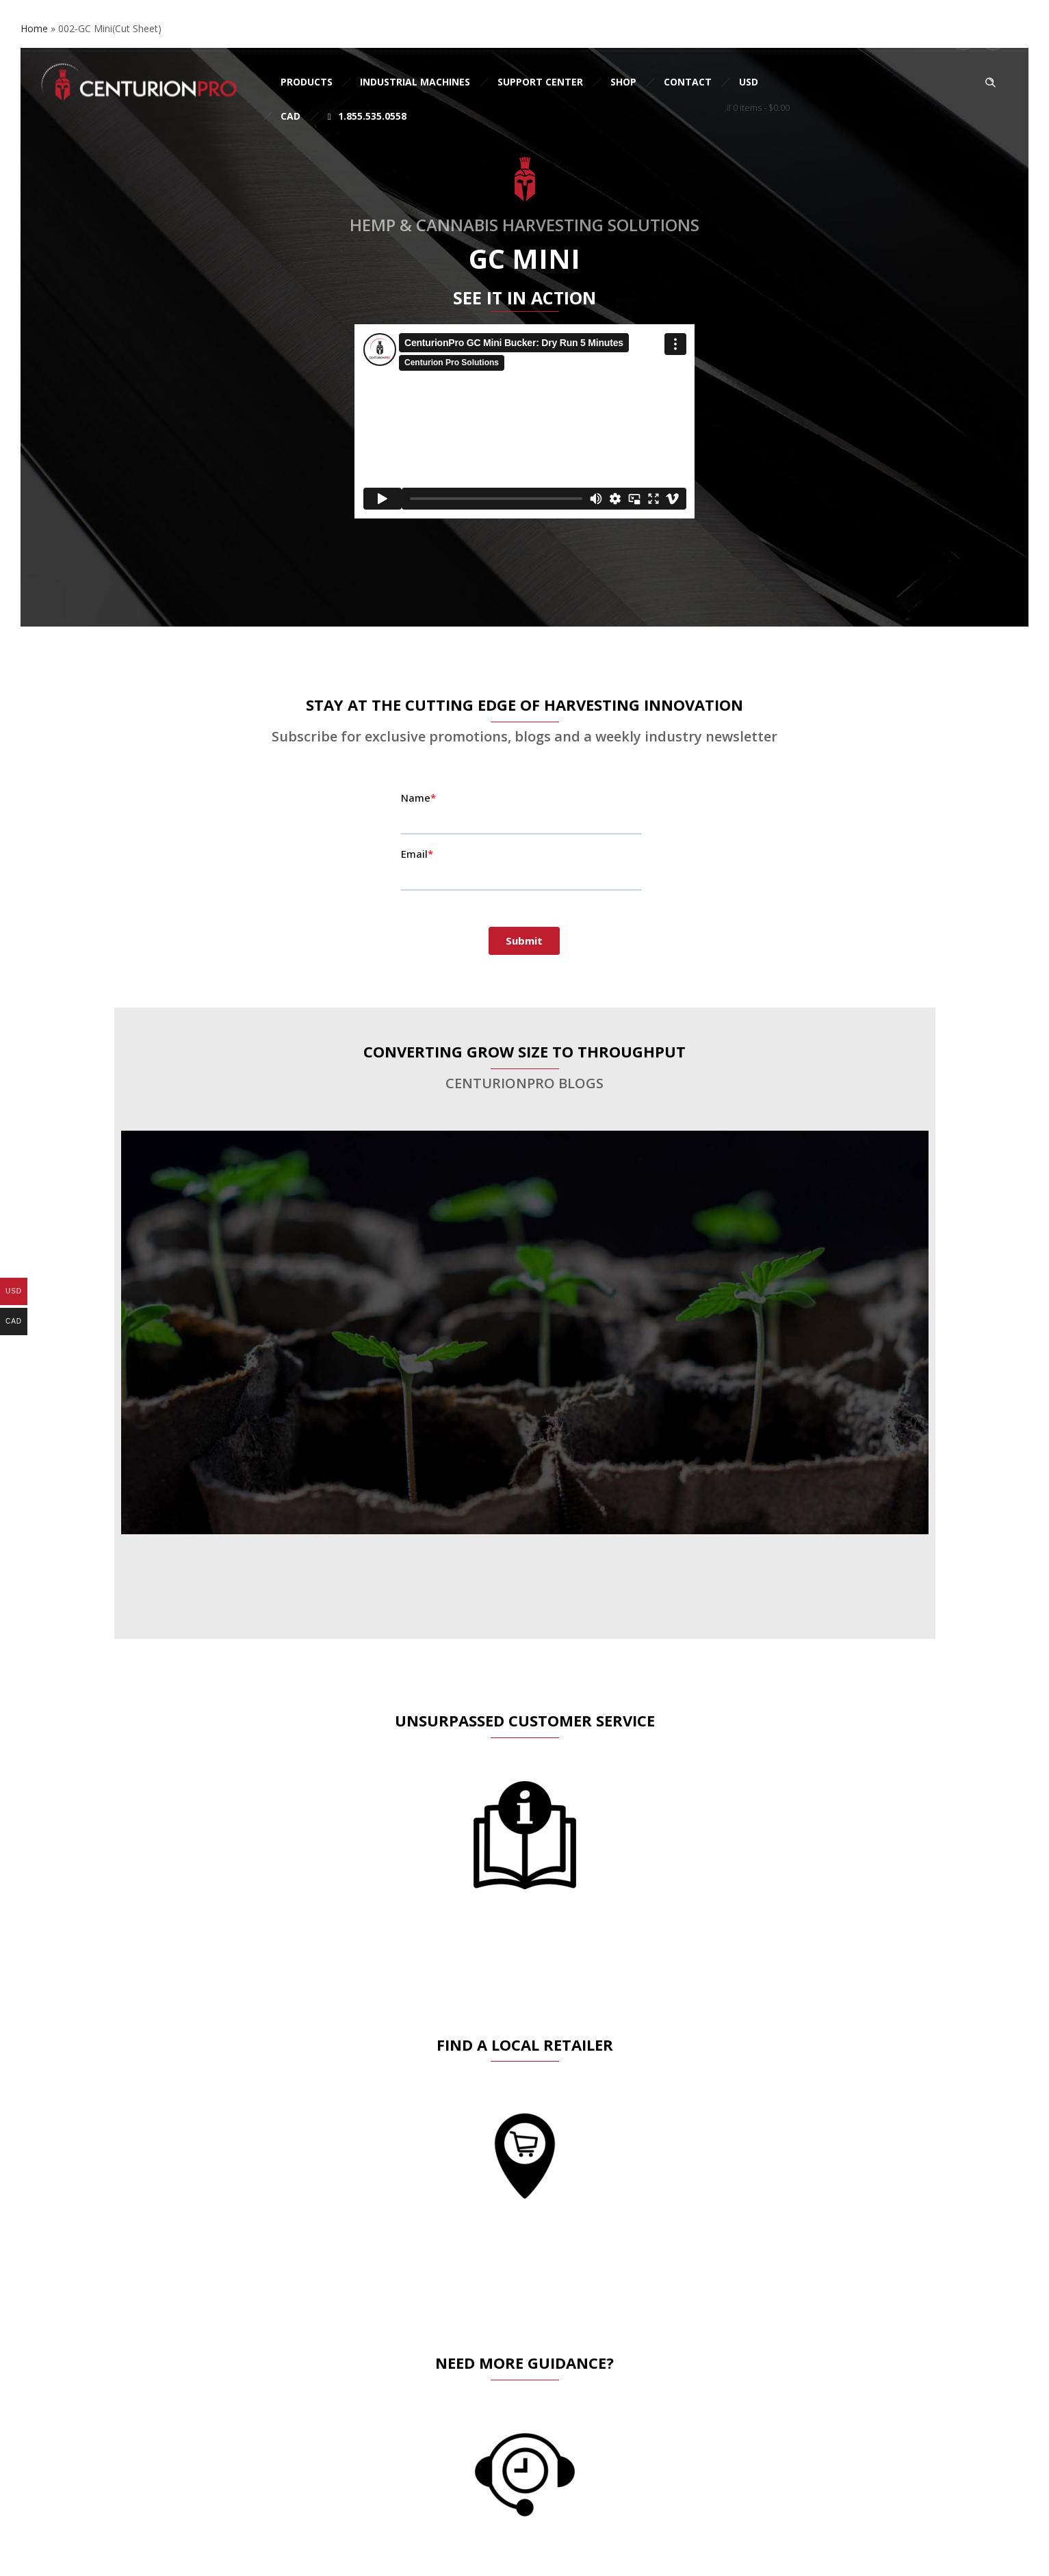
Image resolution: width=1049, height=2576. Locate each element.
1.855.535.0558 (367, 115)
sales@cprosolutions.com (209, 35)
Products (307, 81)
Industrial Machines (415, 81)
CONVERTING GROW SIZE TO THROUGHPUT (524, 1051)
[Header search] (990, 83)
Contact (688, 81)
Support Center (540, 81)
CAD (290, 115)
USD (748, 81)
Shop (623, 81)
